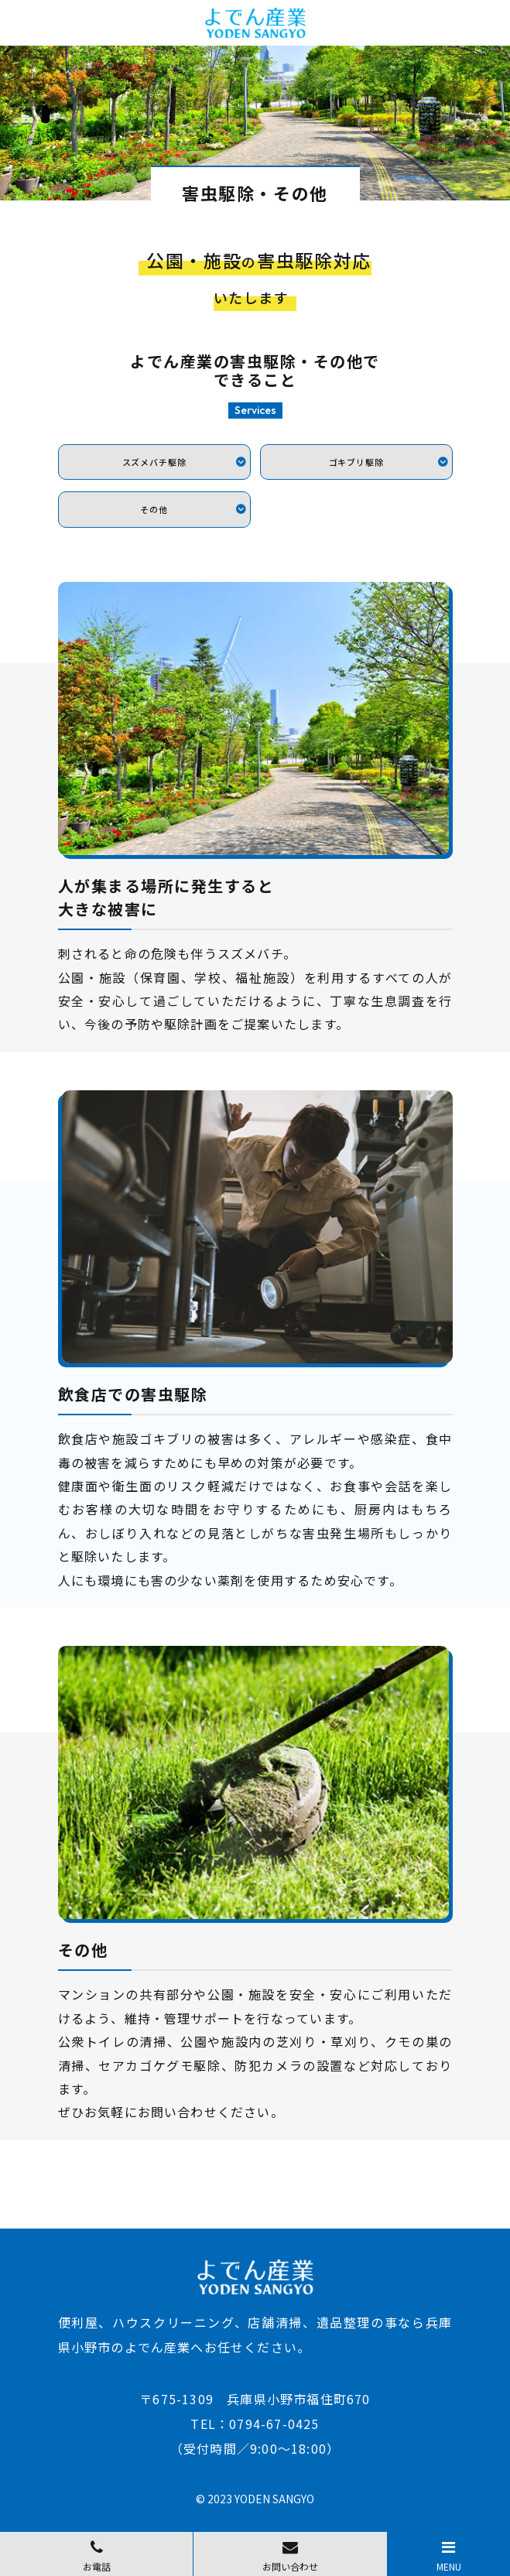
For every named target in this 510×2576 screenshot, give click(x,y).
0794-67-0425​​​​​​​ (274, 2423)
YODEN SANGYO (274, 2498)
